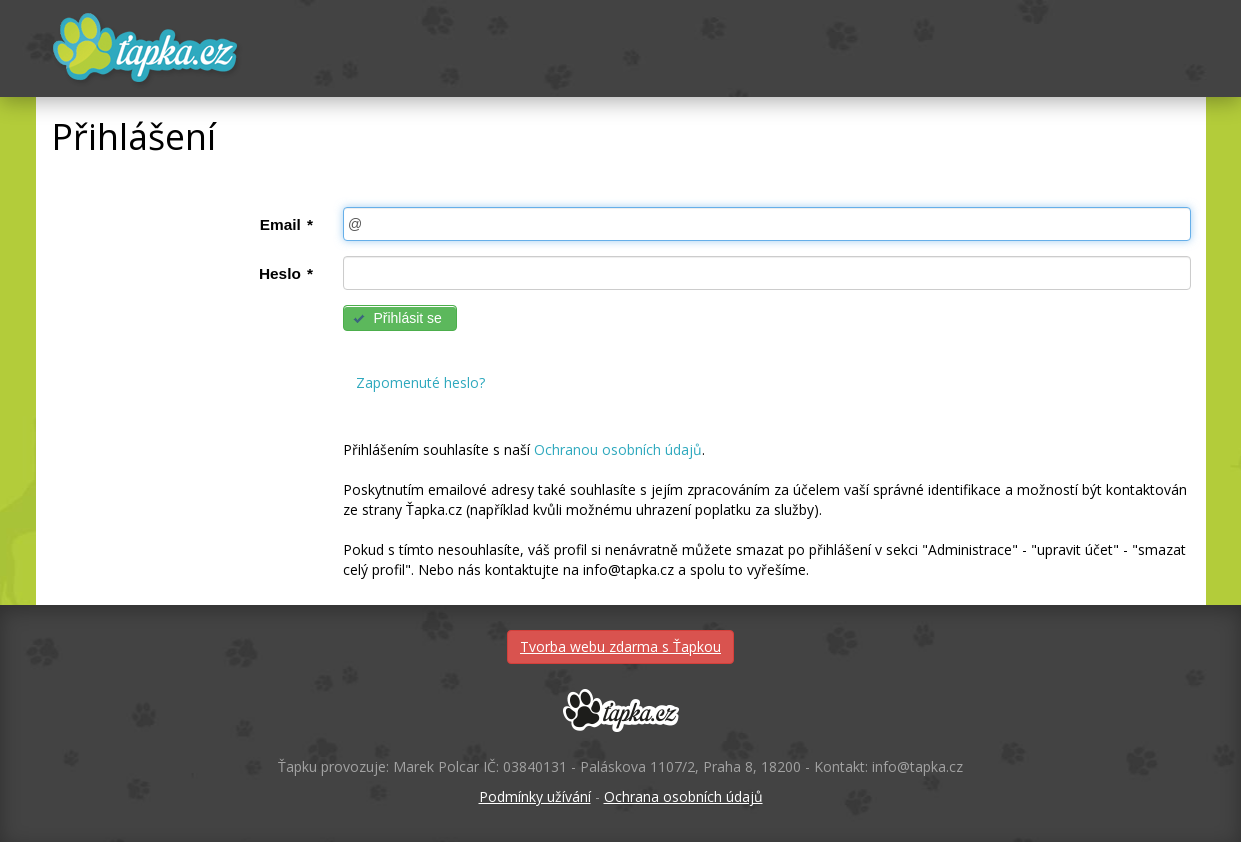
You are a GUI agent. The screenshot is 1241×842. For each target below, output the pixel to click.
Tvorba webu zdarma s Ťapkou (620, 646)
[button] (400, 318)
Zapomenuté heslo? (420, 382)
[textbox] (767, 224)
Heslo (286, 273)
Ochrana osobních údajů (683, 796)
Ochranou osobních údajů (618, 449)
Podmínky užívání (535, 796)
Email (286, 224)
